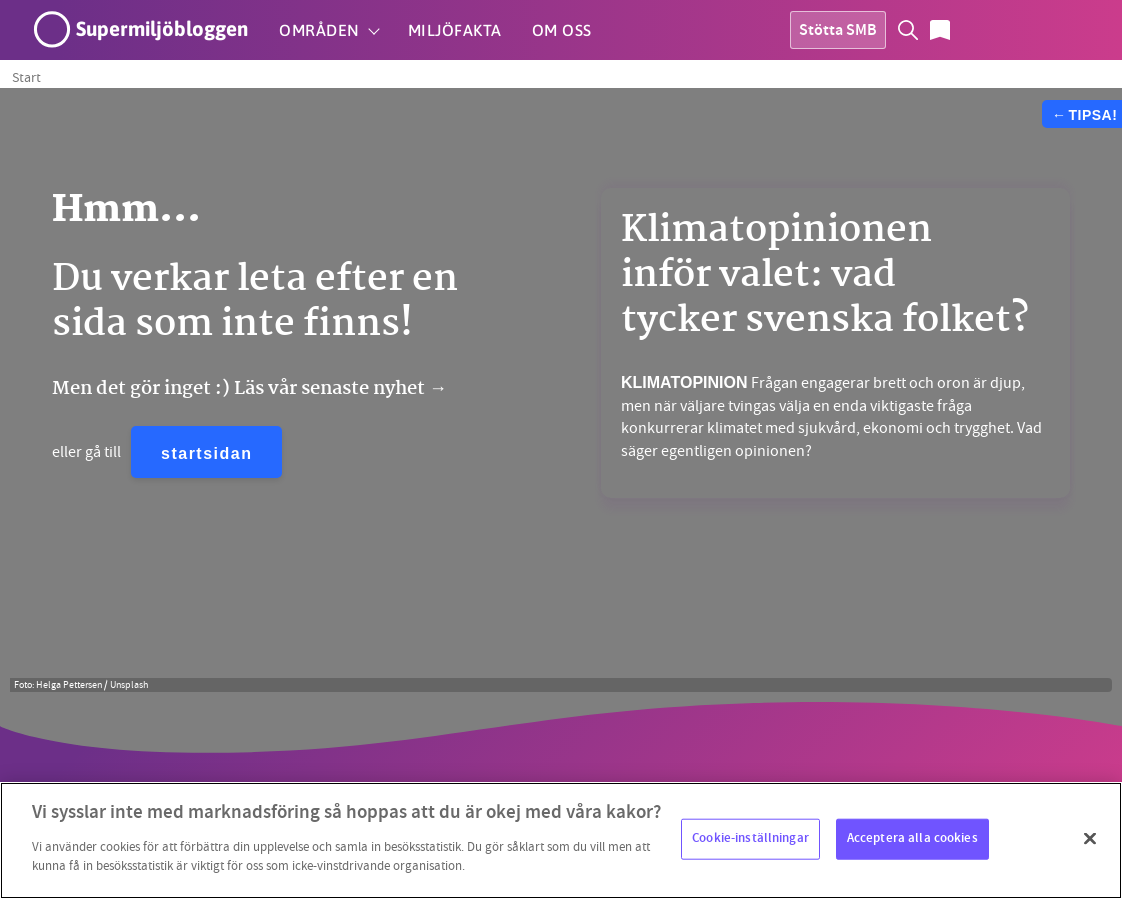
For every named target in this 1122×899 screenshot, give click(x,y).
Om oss (562, 30)
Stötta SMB (838, 31)
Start (26, 77)
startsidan (206, 453)
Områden (319, 30)
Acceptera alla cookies (912, 838)
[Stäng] (1090, 838)
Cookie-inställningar (750, 838)
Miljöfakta (455, 30)
